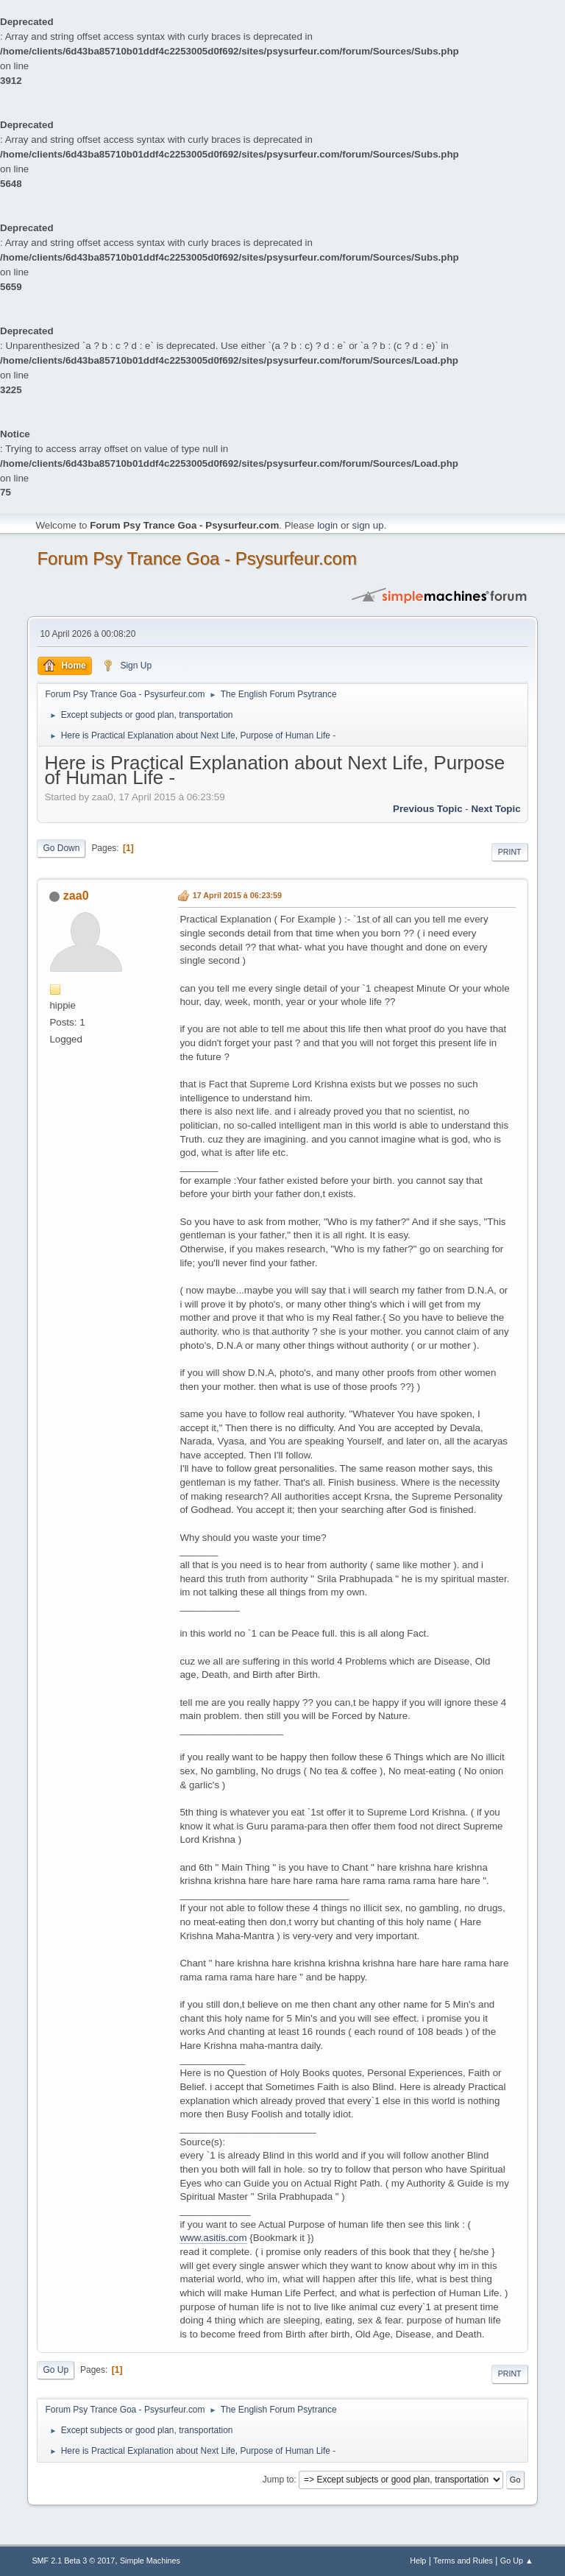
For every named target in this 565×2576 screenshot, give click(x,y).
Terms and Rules (463, 2560)
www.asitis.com (213, 2237)
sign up (368, 525)
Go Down (61, 848)
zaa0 (76, 895)
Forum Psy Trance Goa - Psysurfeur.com (197, 558)
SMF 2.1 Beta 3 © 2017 (73, 2560)
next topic (495, 808)
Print (510, 851)
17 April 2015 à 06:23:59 (237, 895)
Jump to (278, 2479)
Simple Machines (150, 2560)
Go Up (55, 2370)
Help (418, 2560)
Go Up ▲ (516, 2560)
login (327, 525)
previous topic (428, 808)
